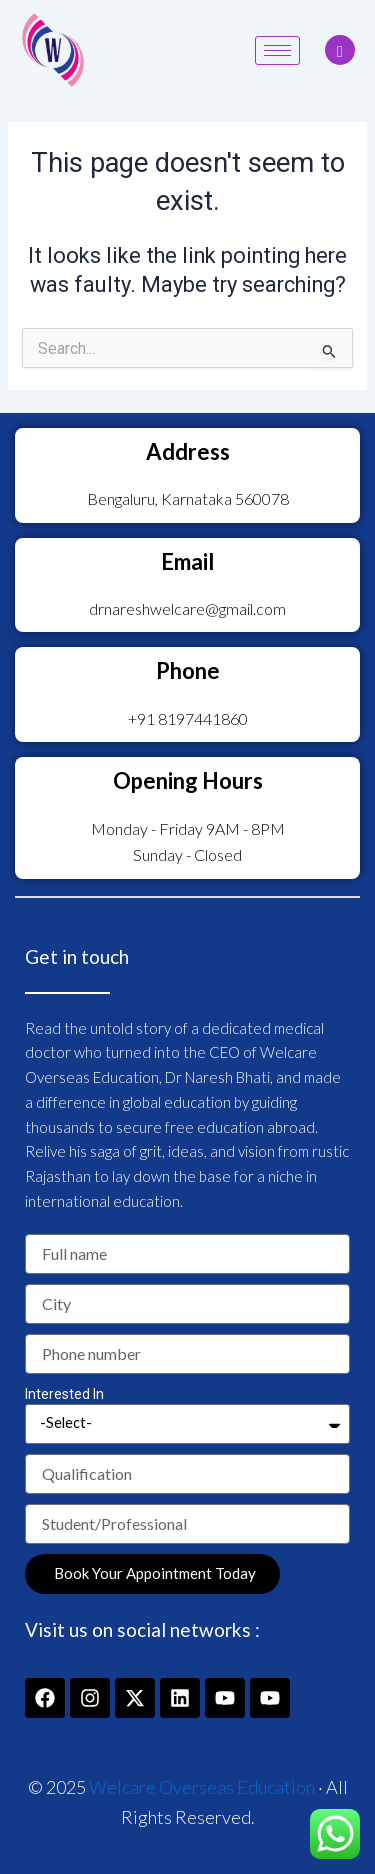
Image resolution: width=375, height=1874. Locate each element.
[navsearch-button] (340, 50)
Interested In (64, 1394)
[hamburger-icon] (277, 50)
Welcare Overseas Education (202, 1787)
